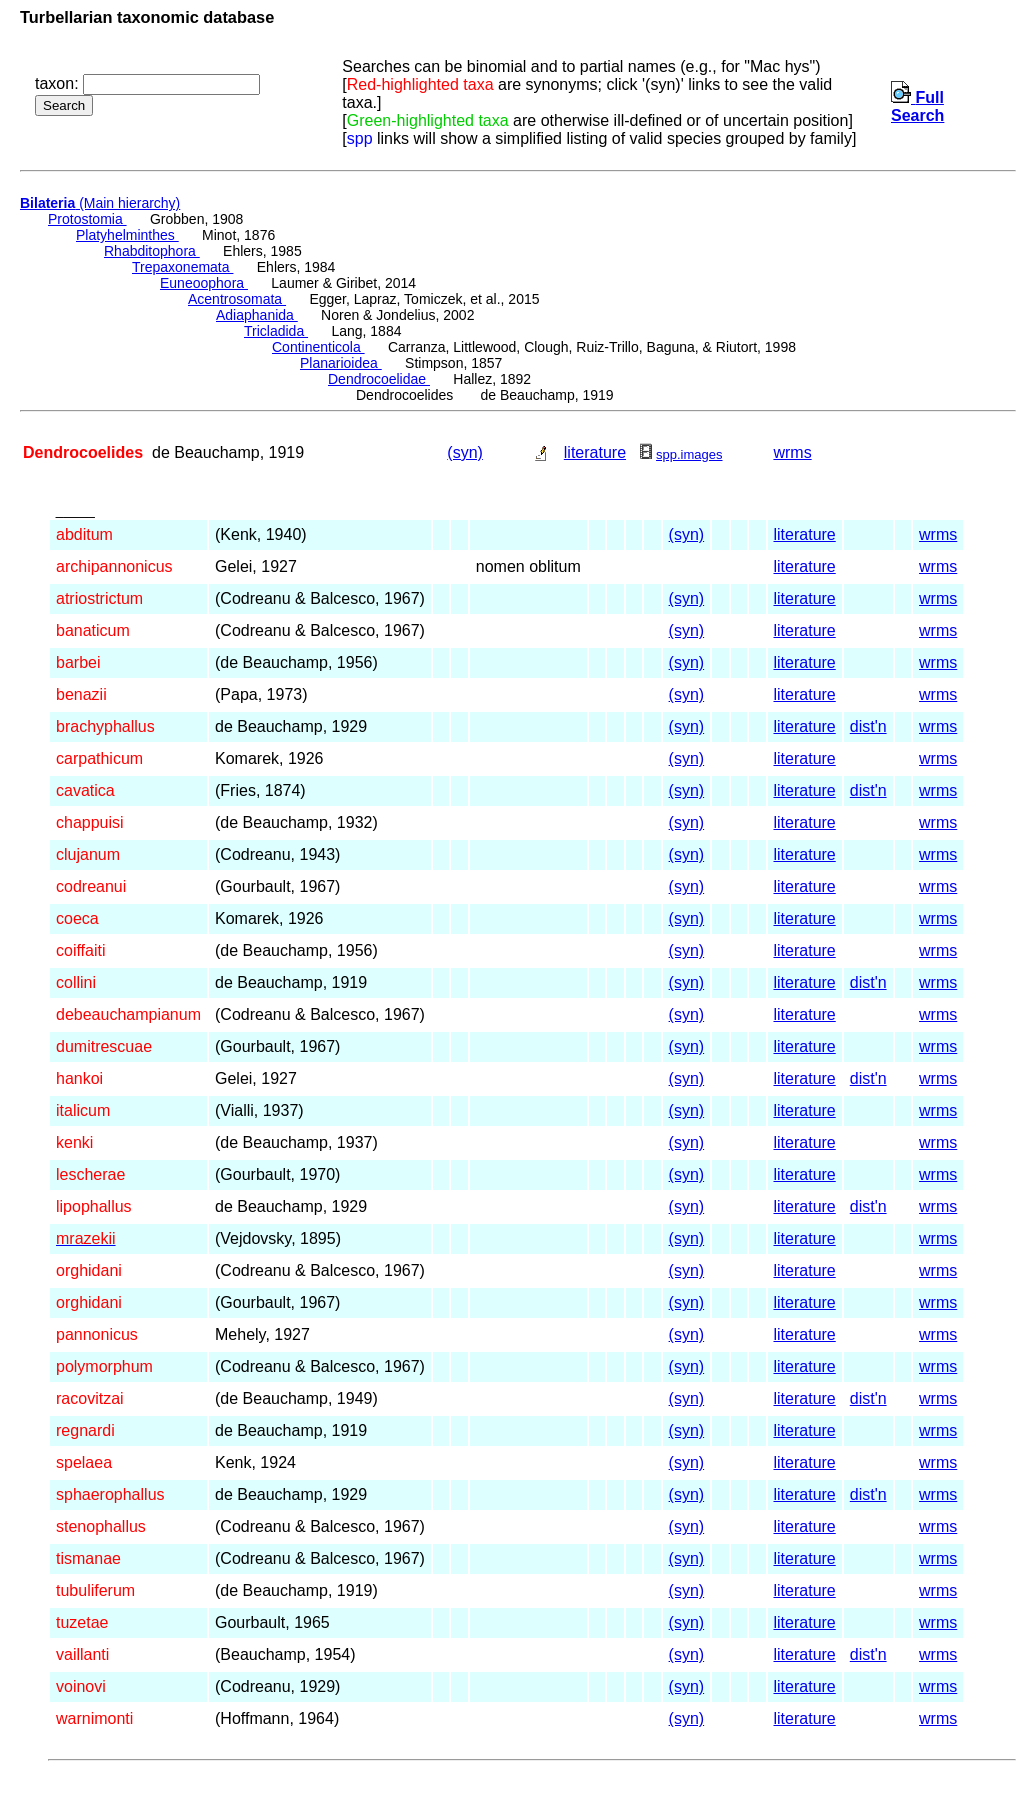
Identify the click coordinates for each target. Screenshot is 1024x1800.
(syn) (465, 452)
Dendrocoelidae (379, 379)
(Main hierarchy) (100, 203)
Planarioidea (341, 363)
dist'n (868, 726)
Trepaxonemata (182, 267)
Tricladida (276, 331)
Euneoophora (204, 283)
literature (595, 452)
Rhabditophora (152, 251)
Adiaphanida (257, 315)
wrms (792, 452)
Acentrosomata (237, 299)
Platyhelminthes (127, 235)
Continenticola (318, 347)
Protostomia (87, 219)
